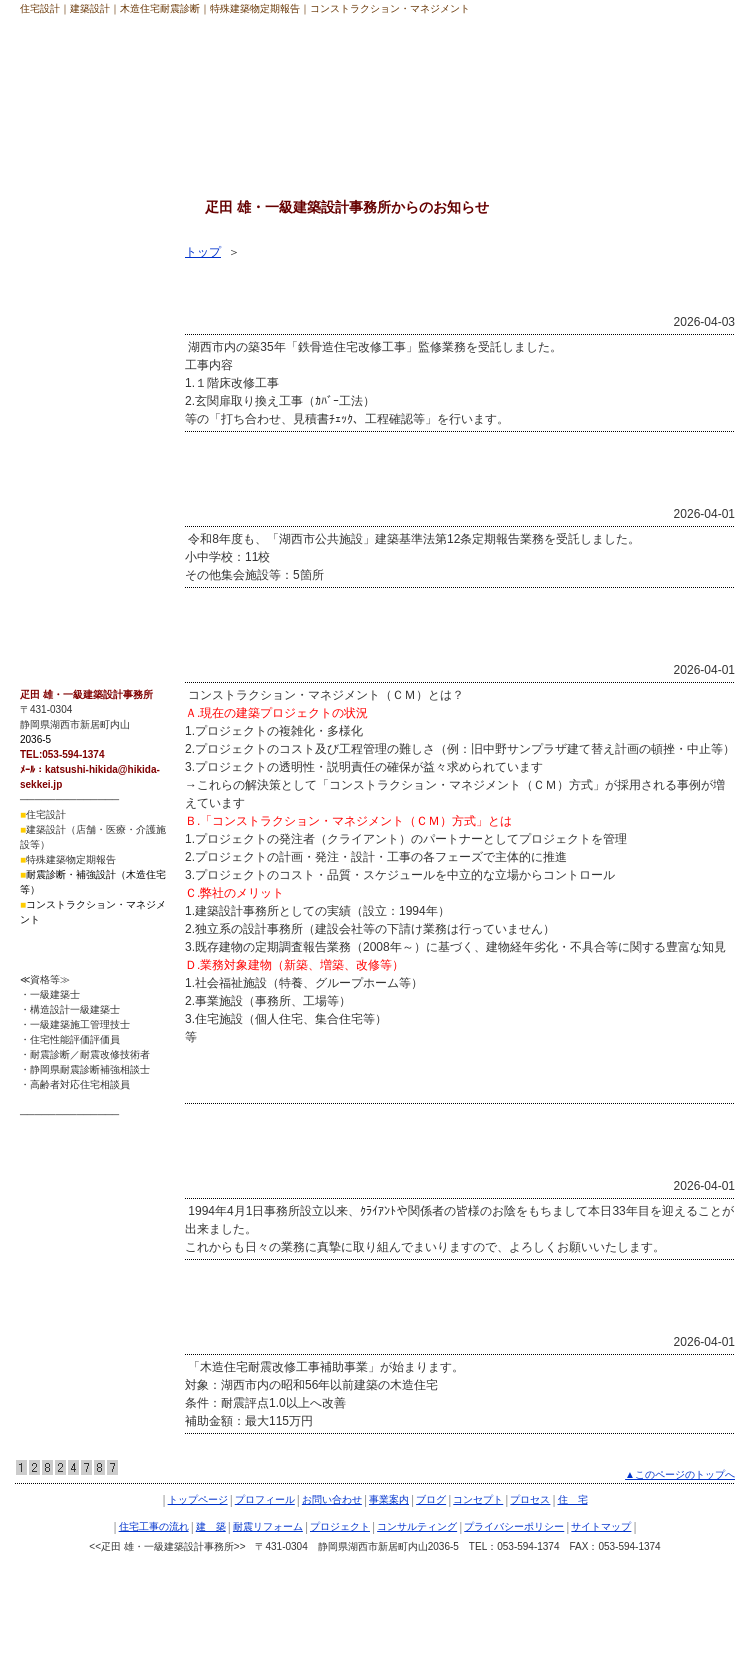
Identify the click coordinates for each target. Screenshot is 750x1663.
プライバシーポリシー (87, 544)
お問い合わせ (332, 1499)
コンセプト (57, 248)
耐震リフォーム (69, 433)
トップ (203, 252)
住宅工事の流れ (69, 359)
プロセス (51, 285)
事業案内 (389, 1499)
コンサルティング (75, 507)
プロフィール (265, 1499)
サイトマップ (63, 581)
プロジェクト (63, 470)
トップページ (198, 1499)
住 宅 (45, 322)
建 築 (45, 396)
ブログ (431, 1499)
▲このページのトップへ (680, 1474)
